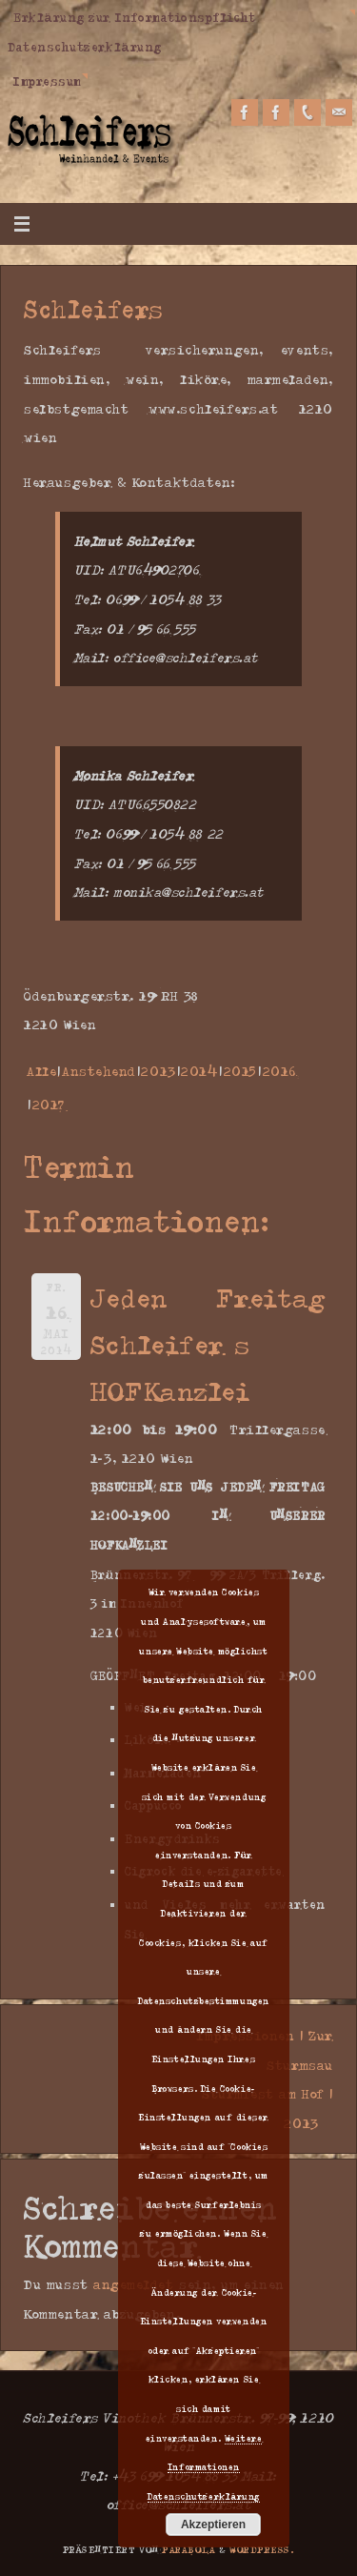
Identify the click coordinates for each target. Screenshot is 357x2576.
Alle (41, 1070)
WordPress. (261, 2549)
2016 (280, 1070)
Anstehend (99, 1070)
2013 (158, 1070)
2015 (240, 1070)
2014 (199, 1070)
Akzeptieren (212, 2524)
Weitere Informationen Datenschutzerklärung (205, 2467)
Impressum (47, 81)
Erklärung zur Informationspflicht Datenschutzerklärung (132, 32)
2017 (48, 1103)
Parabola (188, 2549)
